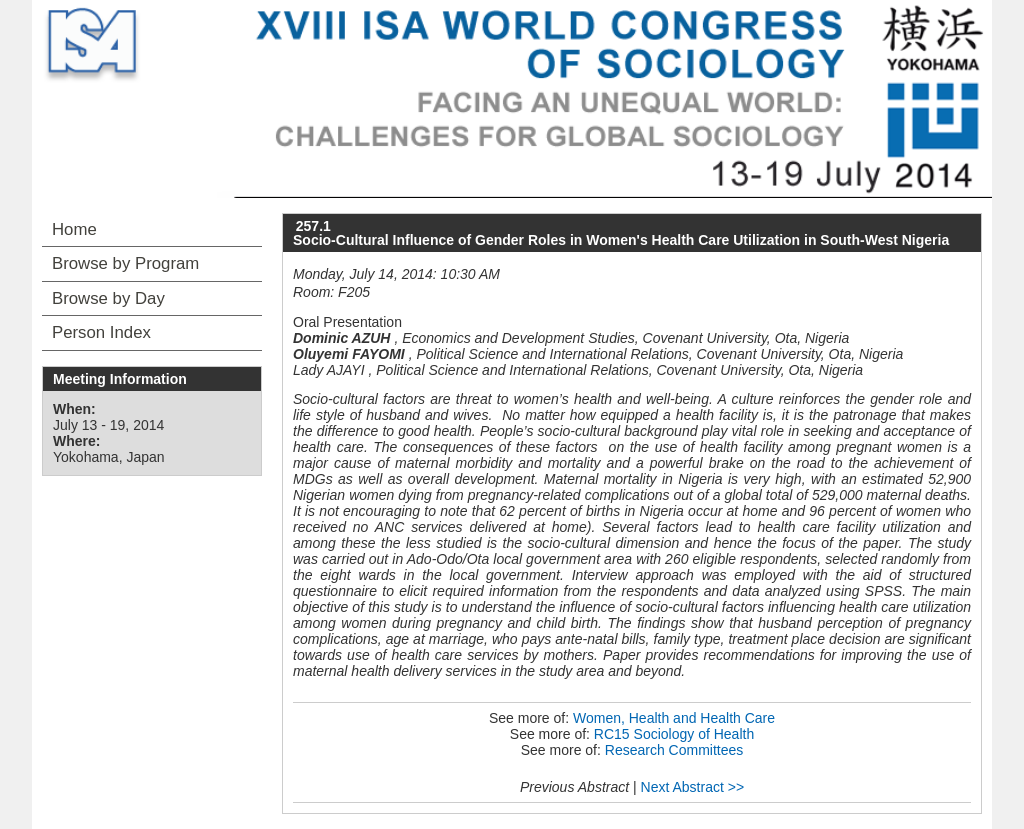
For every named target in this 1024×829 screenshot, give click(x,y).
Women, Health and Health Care (674, 718)
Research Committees (674, 750)
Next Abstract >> (693, 787)
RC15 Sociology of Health (674, 734)
